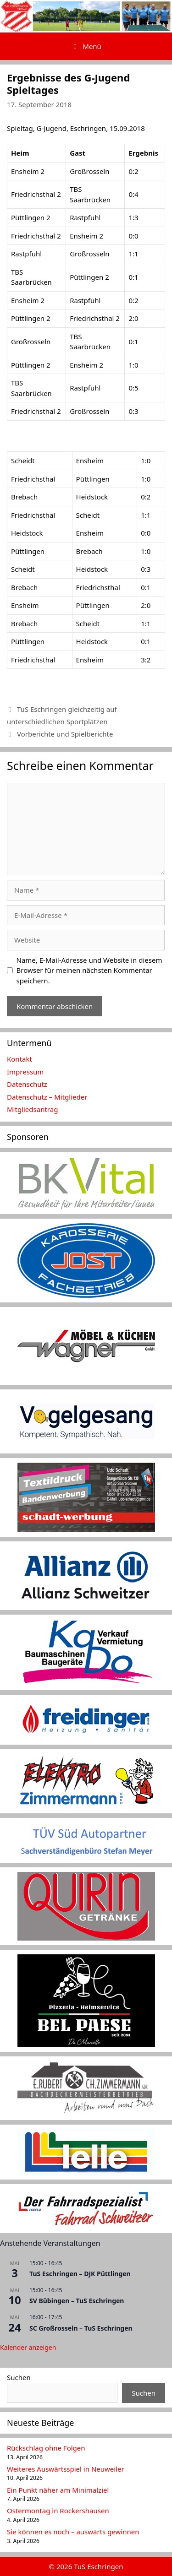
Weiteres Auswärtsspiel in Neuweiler (65, 2468)
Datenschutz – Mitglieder (47, 1096)
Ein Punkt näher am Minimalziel (58, 2490)
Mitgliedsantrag (32, 1109)
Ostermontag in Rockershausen (58, 2510)
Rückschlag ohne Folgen (46, 2447)
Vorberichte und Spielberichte (65, 733)
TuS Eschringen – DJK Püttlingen (80, 2273)
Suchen (19, 2377)
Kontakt (19, 1058)
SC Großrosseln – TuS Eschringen (81, 2328)
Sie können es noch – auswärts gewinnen (73, 2531)
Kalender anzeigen (28, 2347)
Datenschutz (27, 1084)
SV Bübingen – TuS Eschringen (76, 2300)
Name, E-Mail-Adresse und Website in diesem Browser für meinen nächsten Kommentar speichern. (89, 970)
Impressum (25, 1071)
